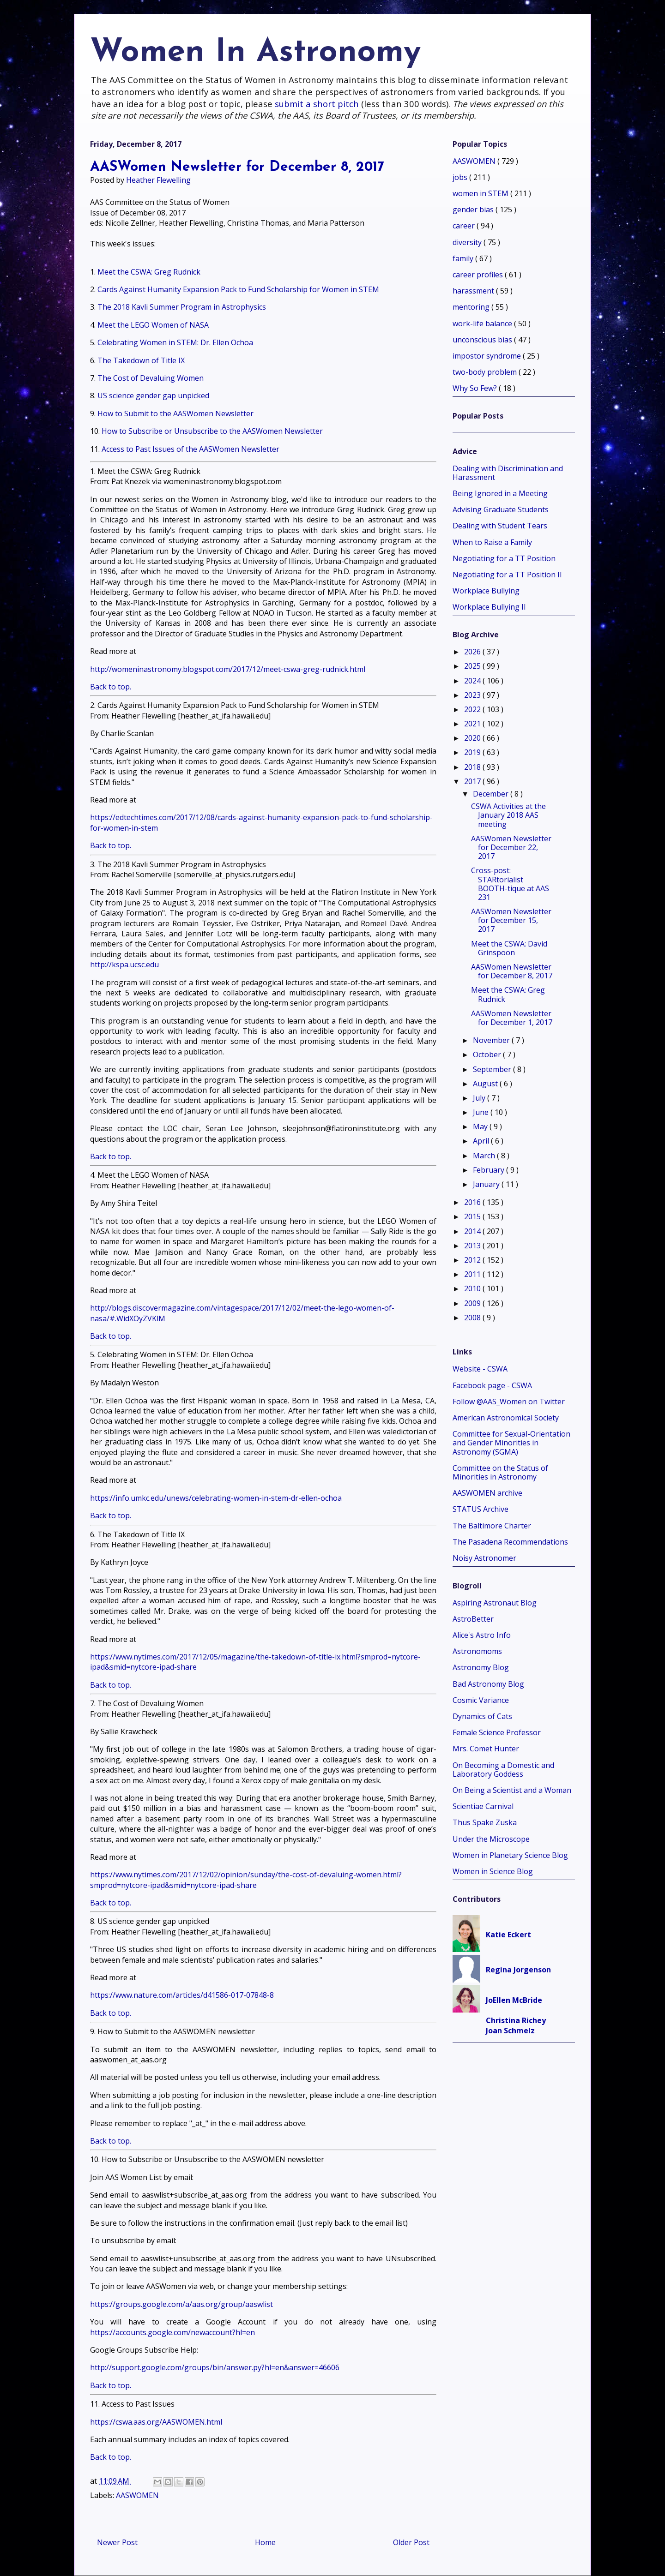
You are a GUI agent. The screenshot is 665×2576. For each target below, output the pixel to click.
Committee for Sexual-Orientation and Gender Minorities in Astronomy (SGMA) (511, 1442)
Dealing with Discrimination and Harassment (508, 472)
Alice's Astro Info (482, 1635)
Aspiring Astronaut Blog (495, 1603)
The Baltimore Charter (492, 1526)
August (486, 1083)
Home (265, 2542)
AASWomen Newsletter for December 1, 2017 (511, 1017)
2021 (473, 724)
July (480, 1098)
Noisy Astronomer (484, 1558)
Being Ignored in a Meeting (500, 493)
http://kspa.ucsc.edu (124, 964)
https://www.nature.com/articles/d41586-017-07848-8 (182, 1995)
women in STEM (481, 193)
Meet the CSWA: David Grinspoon (509, 948)
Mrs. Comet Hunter (486, 1748)
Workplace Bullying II (489, 607)
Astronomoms (477, 1651)
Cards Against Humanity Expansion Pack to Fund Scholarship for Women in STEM (238, 289)
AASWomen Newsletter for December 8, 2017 (511, 971)
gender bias (474, 209)
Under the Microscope (491, 1839)
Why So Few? (476, 388)
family (464, 258)
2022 (473, 709)
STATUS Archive (480, 1509)
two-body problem (486, 372)
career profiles (479, 275)
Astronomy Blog (481, 1667)
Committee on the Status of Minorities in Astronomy (500, 1472)
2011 (473, 1274)
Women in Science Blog (493, 1871)
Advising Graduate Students (501, 509)
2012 (473, 1260)
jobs (461, 177)
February (489, 1170)
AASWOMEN (137, 2495)
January (487, 1184)
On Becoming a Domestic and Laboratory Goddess (503, 1769)
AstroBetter (473, 1619)
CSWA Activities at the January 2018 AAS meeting (508, 815)
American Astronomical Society (506, 1418)
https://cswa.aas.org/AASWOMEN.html (156, 2422)
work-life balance (483, 323)
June (481, 1112)
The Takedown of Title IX (141, 360)
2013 (473, 1245)
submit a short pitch (317, 103)
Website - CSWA (480, 1369)
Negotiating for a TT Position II (507, 574)
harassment (474, 291)
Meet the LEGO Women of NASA (153, 325)
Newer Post (117, 2542)
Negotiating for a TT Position (504, 558)
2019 (473, 752)
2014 (473, 1231)
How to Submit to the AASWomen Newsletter (175, 413)
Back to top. (110, 687)
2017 (473, 781)
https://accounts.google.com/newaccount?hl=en (172, 2332)
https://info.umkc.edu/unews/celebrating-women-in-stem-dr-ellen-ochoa (216, 1498)
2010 (473, 1288)
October (488, 1054)
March (485, 1155)
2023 (473, 695)
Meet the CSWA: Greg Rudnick (148, 272)
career (465, 226)
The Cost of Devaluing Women (150, 378)
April (482, 1141)
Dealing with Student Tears (500, 526)
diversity (468, 242)
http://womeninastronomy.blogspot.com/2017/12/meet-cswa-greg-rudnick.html (227, 669)
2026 (473, 652)
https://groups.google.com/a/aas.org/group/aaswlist (181, 2304)
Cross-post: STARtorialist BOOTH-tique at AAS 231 (510, 883)
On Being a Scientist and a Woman (512, 1790)
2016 (473, 1202)
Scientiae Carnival (483, 1806)
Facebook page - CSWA (492, 1385)
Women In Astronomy (255, 52)
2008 (473, 1317)
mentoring (472, 307)
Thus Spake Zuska (485, 1822)
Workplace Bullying (486, 591)
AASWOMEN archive (487, 1493)
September (493, 1069)
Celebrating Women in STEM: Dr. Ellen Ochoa (175, 342)
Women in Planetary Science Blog (510, 1855)
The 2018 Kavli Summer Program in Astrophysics (181, 307)
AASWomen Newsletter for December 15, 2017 (511, 920)
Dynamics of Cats (482, 1716)
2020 (473, 738)
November (492, 1040)
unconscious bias (483, 340)
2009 (473, 1303)
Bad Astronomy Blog (488, 1684)
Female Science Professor (497, 1732)
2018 (473, 767)
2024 (473, 681)
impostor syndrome (488, 356)
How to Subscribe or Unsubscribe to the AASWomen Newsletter (212, 431)
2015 (473, 1216)
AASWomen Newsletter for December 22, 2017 (511, 847)
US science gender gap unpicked (153, 395)
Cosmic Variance (481, 1700)
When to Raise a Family (492, 542)
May (481, 1126)
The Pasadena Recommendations (510, 1542)
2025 (473, 666)
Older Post (411, 2542)
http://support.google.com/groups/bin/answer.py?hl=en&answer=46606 (214, 2367)
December (491, 794)
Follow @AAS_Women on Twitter (509, 1401)
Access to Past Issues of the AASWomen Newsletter (190, 449)
